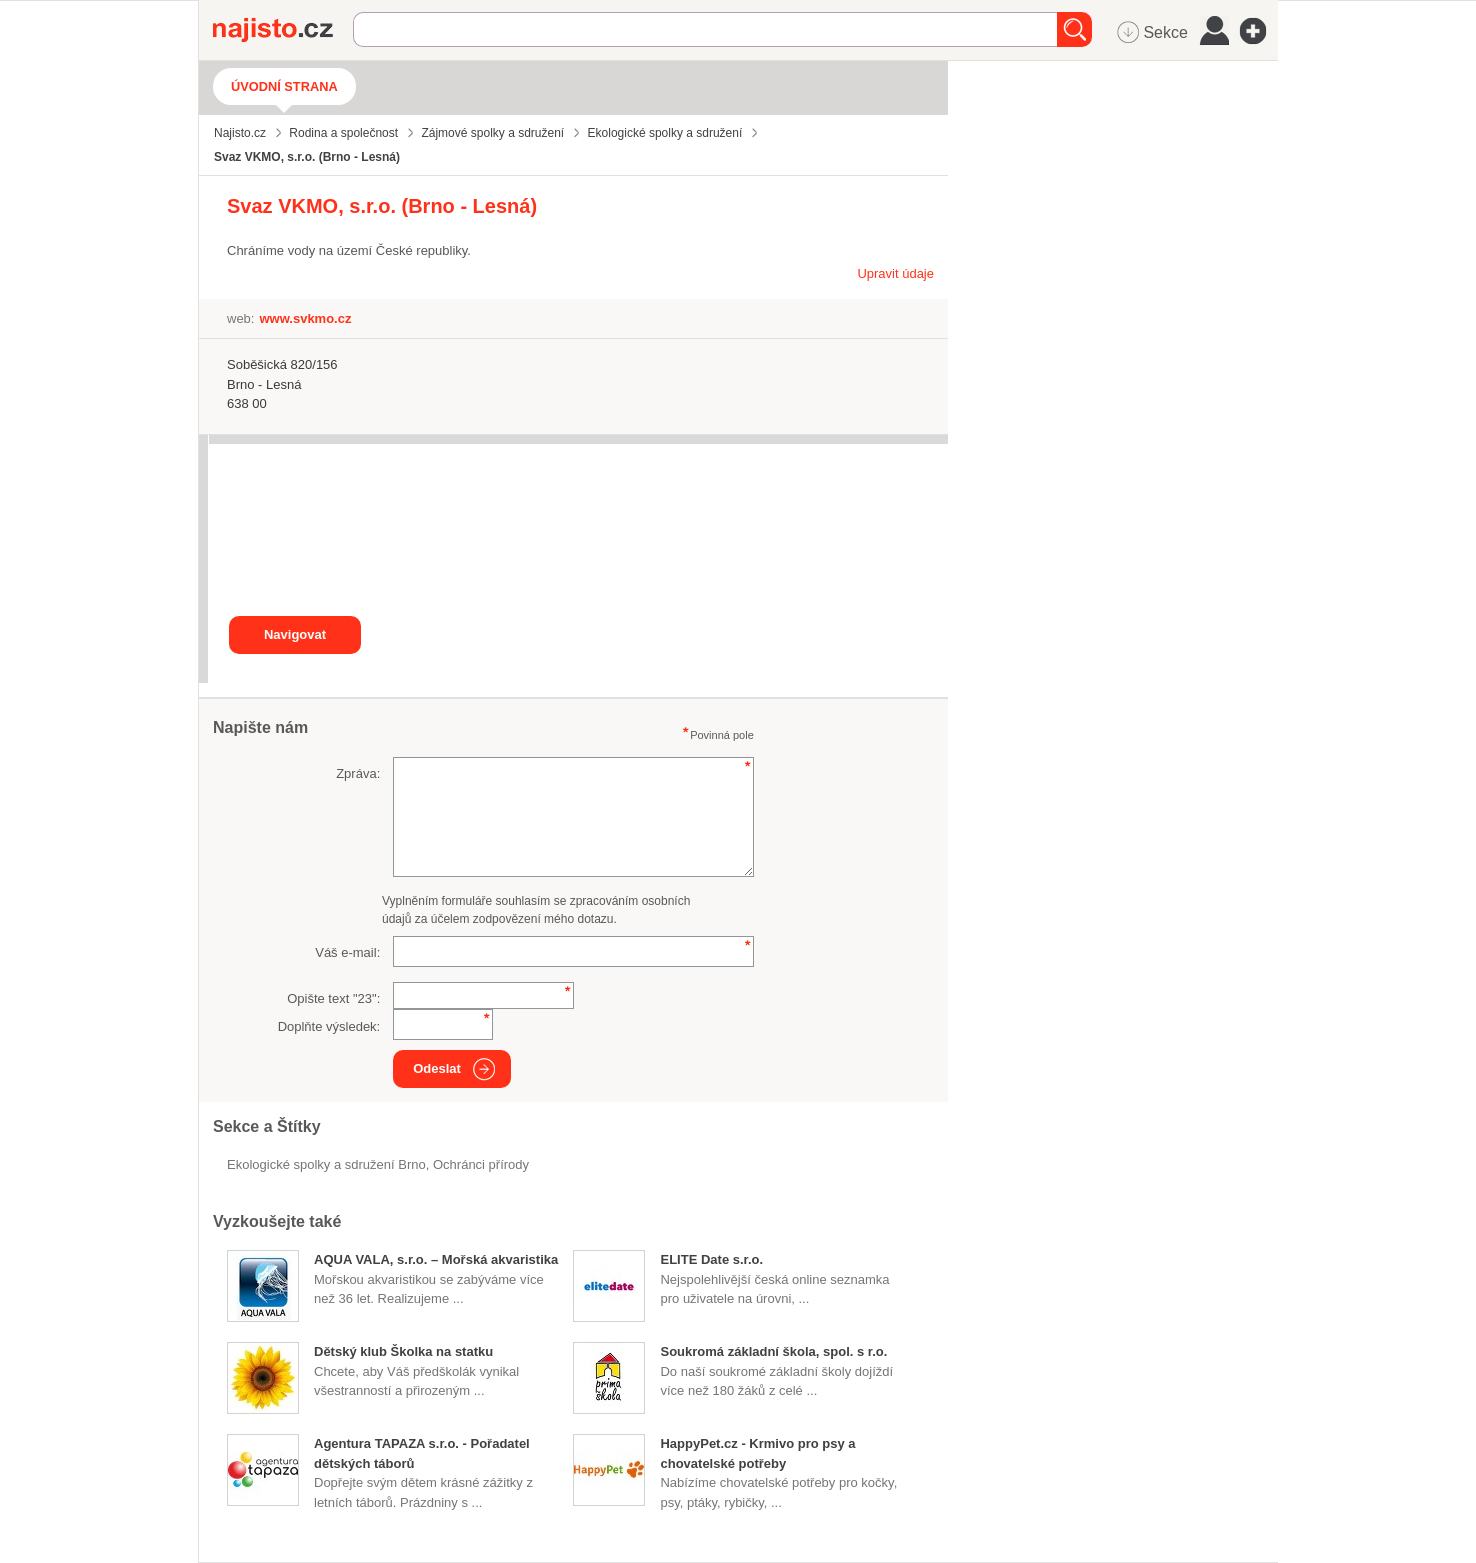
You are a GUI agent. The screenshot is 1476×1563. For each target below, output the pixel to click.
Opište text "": (333, 998)
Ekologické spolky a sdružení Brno (326, 1164)
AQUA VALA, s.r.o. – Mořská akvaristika (436, 1259)
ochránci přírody (481, 1164)
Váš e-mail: (347, 952)
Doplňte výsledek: (329, 1026)
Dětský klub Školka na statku (403, 1351)
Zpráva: (358, 773)
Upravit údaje (895, 273)
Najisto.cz (283, 30)
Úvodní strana (284, 86)
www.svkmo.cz (305, 318)
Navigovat (295, 634)
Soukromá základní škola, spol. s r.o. (773, 1351)
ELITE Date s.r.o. (711, 1259)
